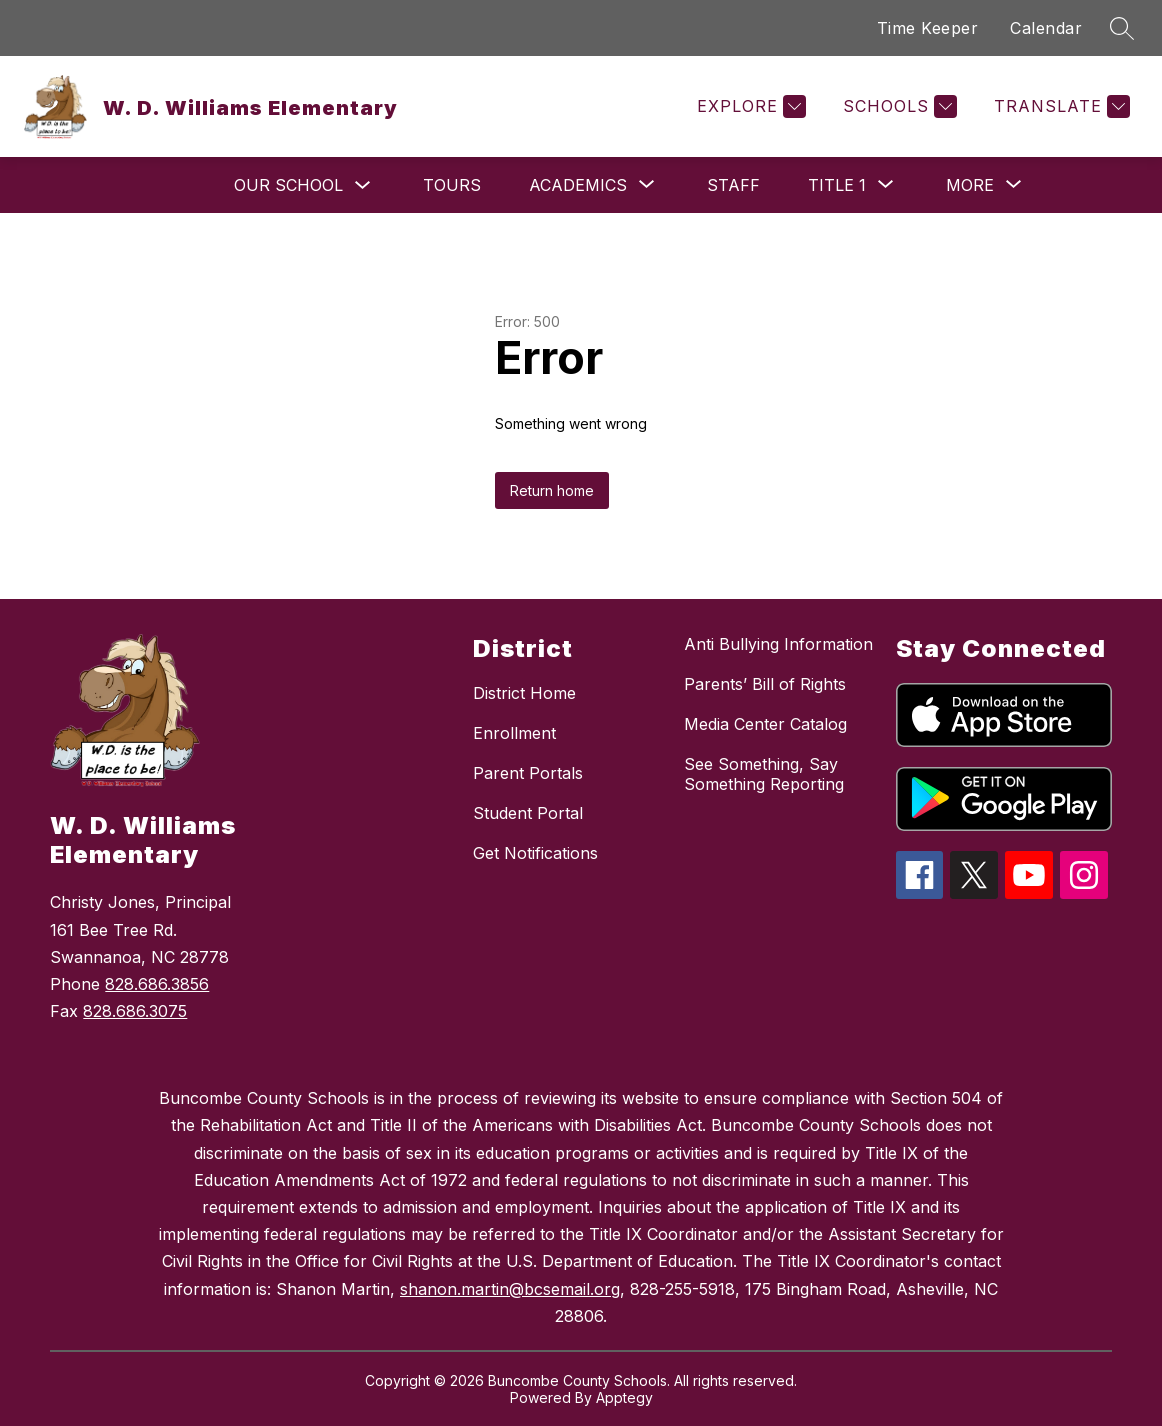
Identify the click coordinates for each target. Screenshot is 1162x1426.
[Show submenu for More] (970, 185)
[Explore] (749, 106)
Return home (552, 490)
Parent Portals (528, 773)
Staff (733, 185)
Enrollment (514, 733)
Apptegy (624, 1397)
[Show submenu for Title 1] (837, 185)
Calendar (1046, 28)
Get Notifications (535, 853)
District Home (524, 693)
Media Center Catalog (765, 724)
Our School (288, 185)
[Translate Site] (1059, 106)
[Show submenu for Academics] (578, 185)
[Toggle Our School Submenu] (363, 185)
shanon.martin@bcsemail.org (510, 1289)
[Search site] (1122, 28)
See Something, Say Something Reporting (764, 774)
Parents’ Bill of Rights (765, 684)
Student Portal (528, 813)
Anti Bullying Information (778, 644)
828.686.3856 (157, 984)
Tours (452, 185)
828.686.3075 (135, 1011)
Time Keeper (928, 28)
